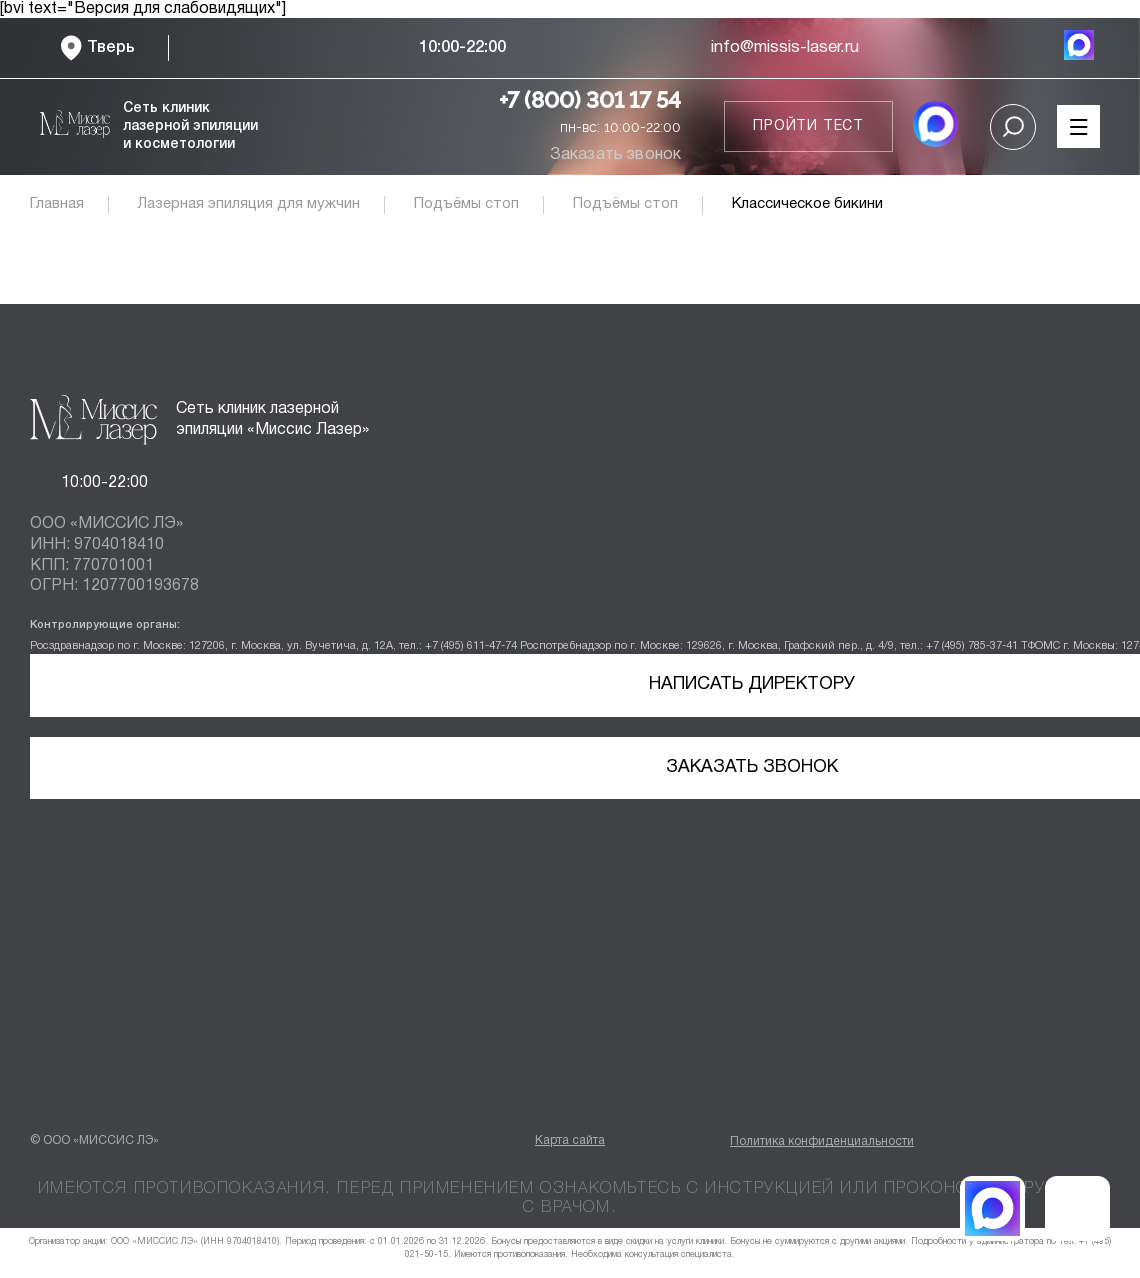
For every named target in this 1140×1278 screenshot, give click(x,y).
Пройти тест (808, 126)
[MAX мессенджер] (1079, 47)
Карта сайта (570, 1140)
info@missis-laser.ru (785, 47)
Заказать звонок (615, 155)
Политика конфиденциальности (822, 1141)
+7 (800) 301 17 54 (590, 100)
